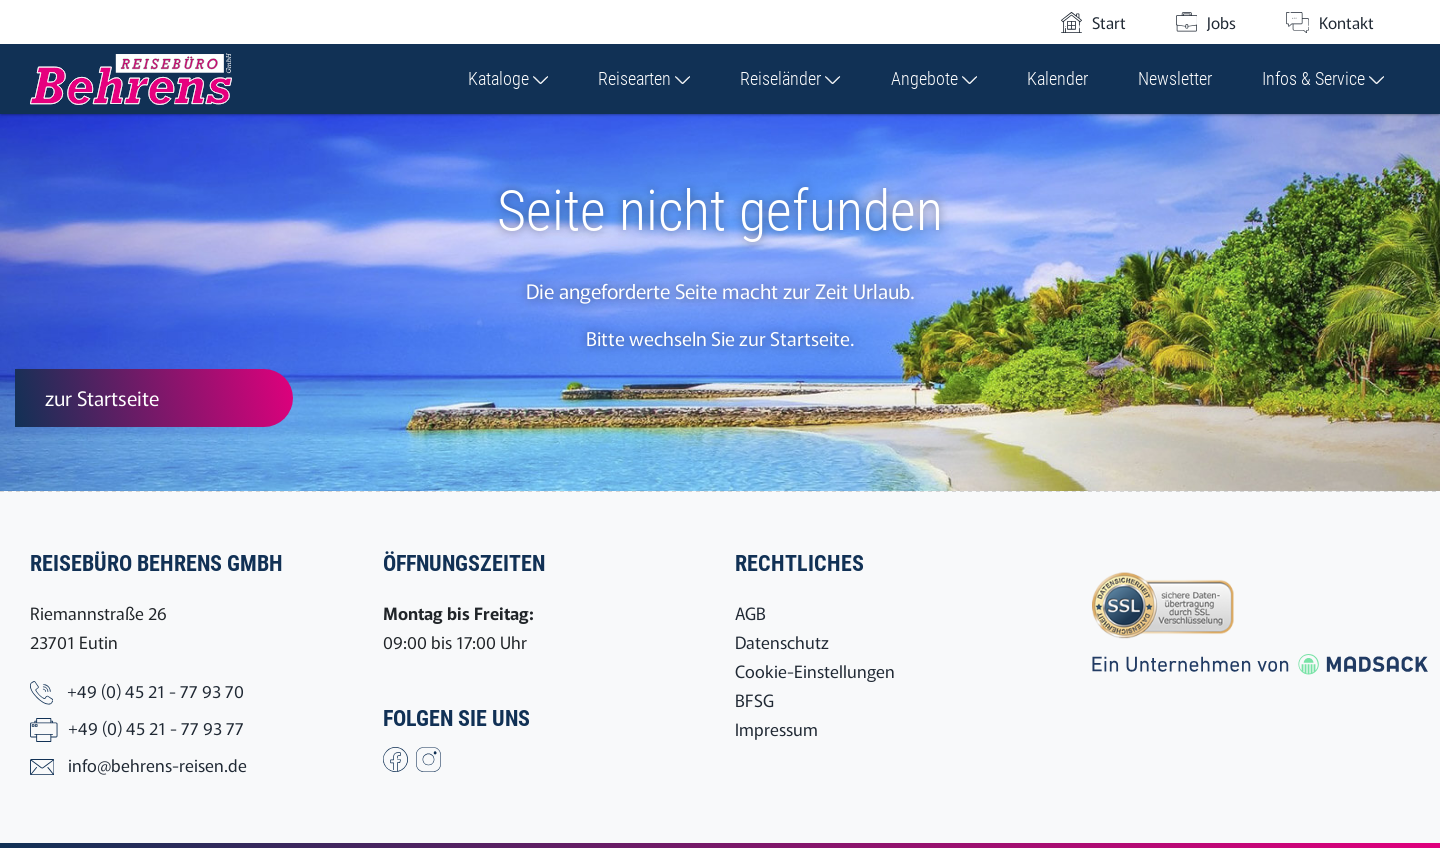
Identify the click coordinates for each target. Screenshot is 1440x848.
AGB (750, 612)
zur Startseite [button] (102, 397)
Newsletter (1175, 78)
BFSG (754, 699)
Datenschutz (782, 641)
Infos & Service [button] (1323, 78)
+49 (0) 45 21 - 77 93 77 (156, 727)
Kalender (1057, 78)
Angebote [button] (934, 78)
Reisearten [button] (644, 78)
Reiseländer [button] (790, 78)
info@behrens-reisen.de (157, 764)
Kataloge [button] (508, 78)
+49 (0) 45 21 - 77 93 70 (155, 690)
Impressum (776, 728)
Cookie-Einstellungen (815, 670)
